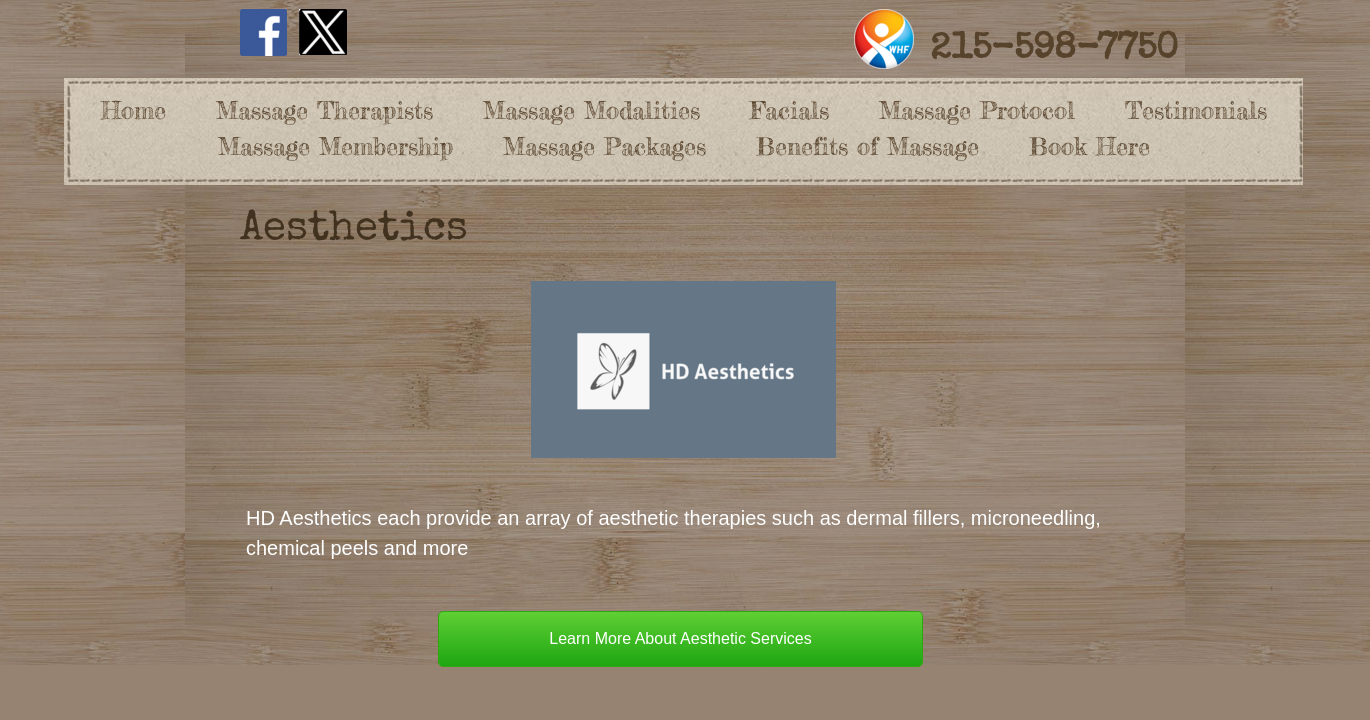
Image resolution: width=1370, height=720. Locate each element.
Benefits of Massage (867, 146)
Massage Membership (335, 146)
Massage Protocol (977, 110)
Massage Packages (604, 146)
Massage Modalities (591, 110)
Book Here (1089, 146)
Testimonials (1196, 110)
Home (133, 110)
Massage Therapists (324, 110)
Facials (789, 110)
